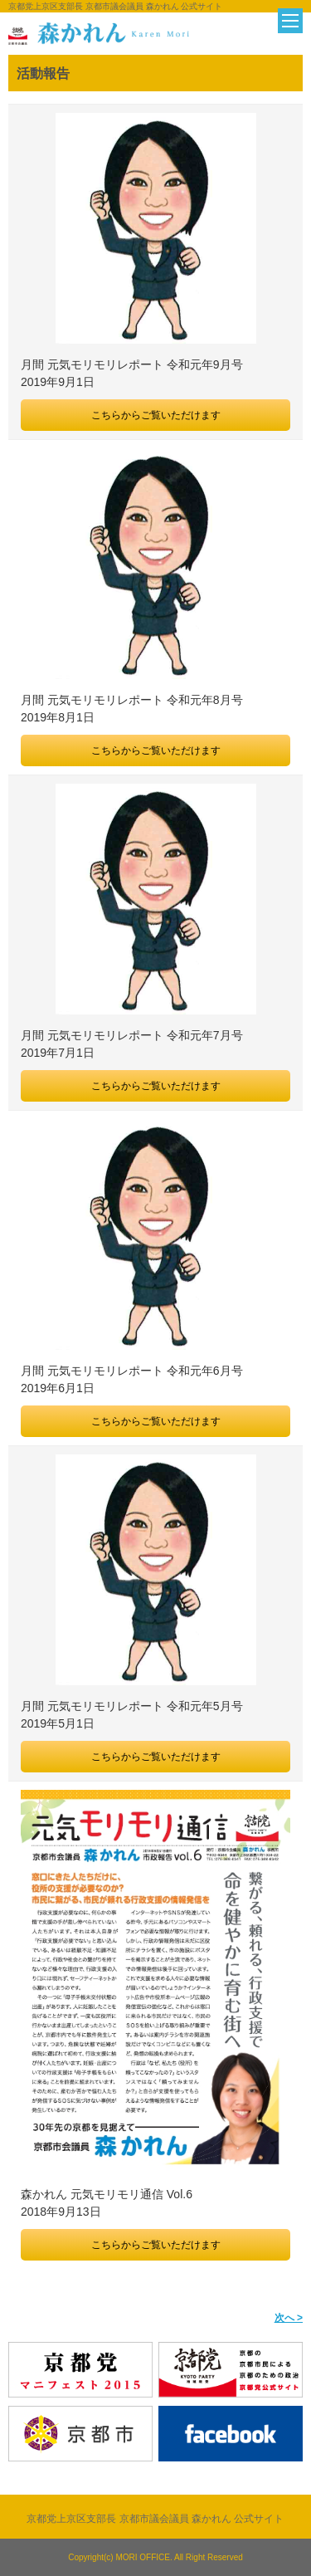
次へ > (289, 2318)
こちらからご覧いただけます (156, 415)
